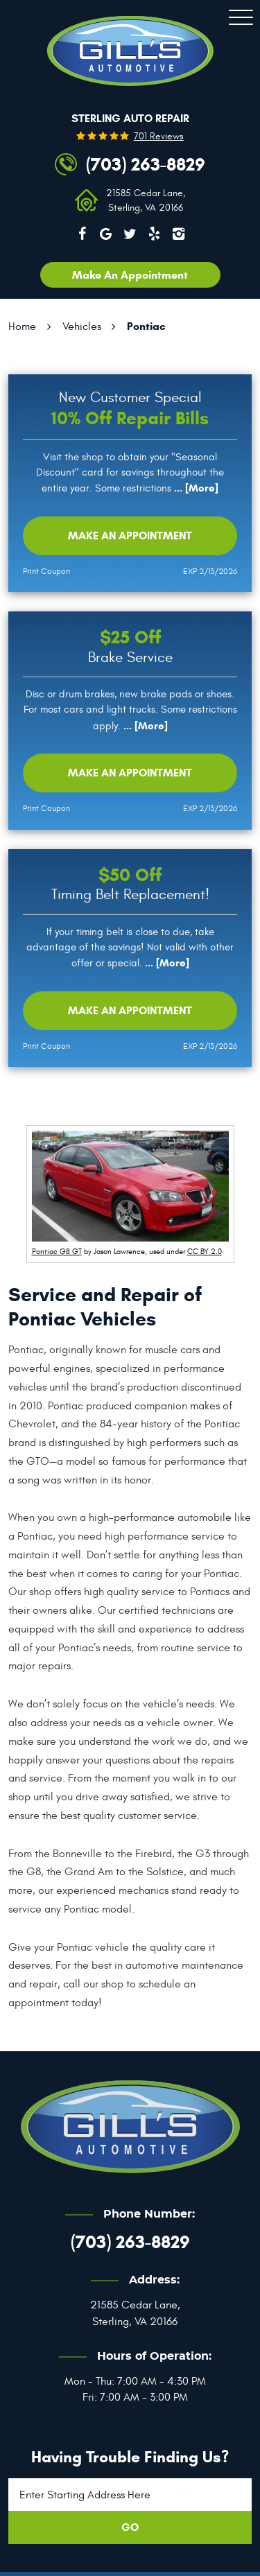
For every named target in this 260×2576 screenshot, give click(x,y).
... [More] (194, 488)
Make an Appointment (130, 535)
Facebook (82, 234)
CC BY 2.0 (204, 1251)
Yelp (154, 234)
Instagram (178, 234)
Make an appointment (130, 274)
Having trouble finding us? (130, 2456)
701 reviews (159, 136)
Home (22, 326)
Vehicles (81, 326)
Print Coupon (46, 571)
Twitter (130, 234)
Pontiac (146, 326)
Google (106, 234)
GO (130, 2527)
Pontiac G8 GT (57, 1251)
